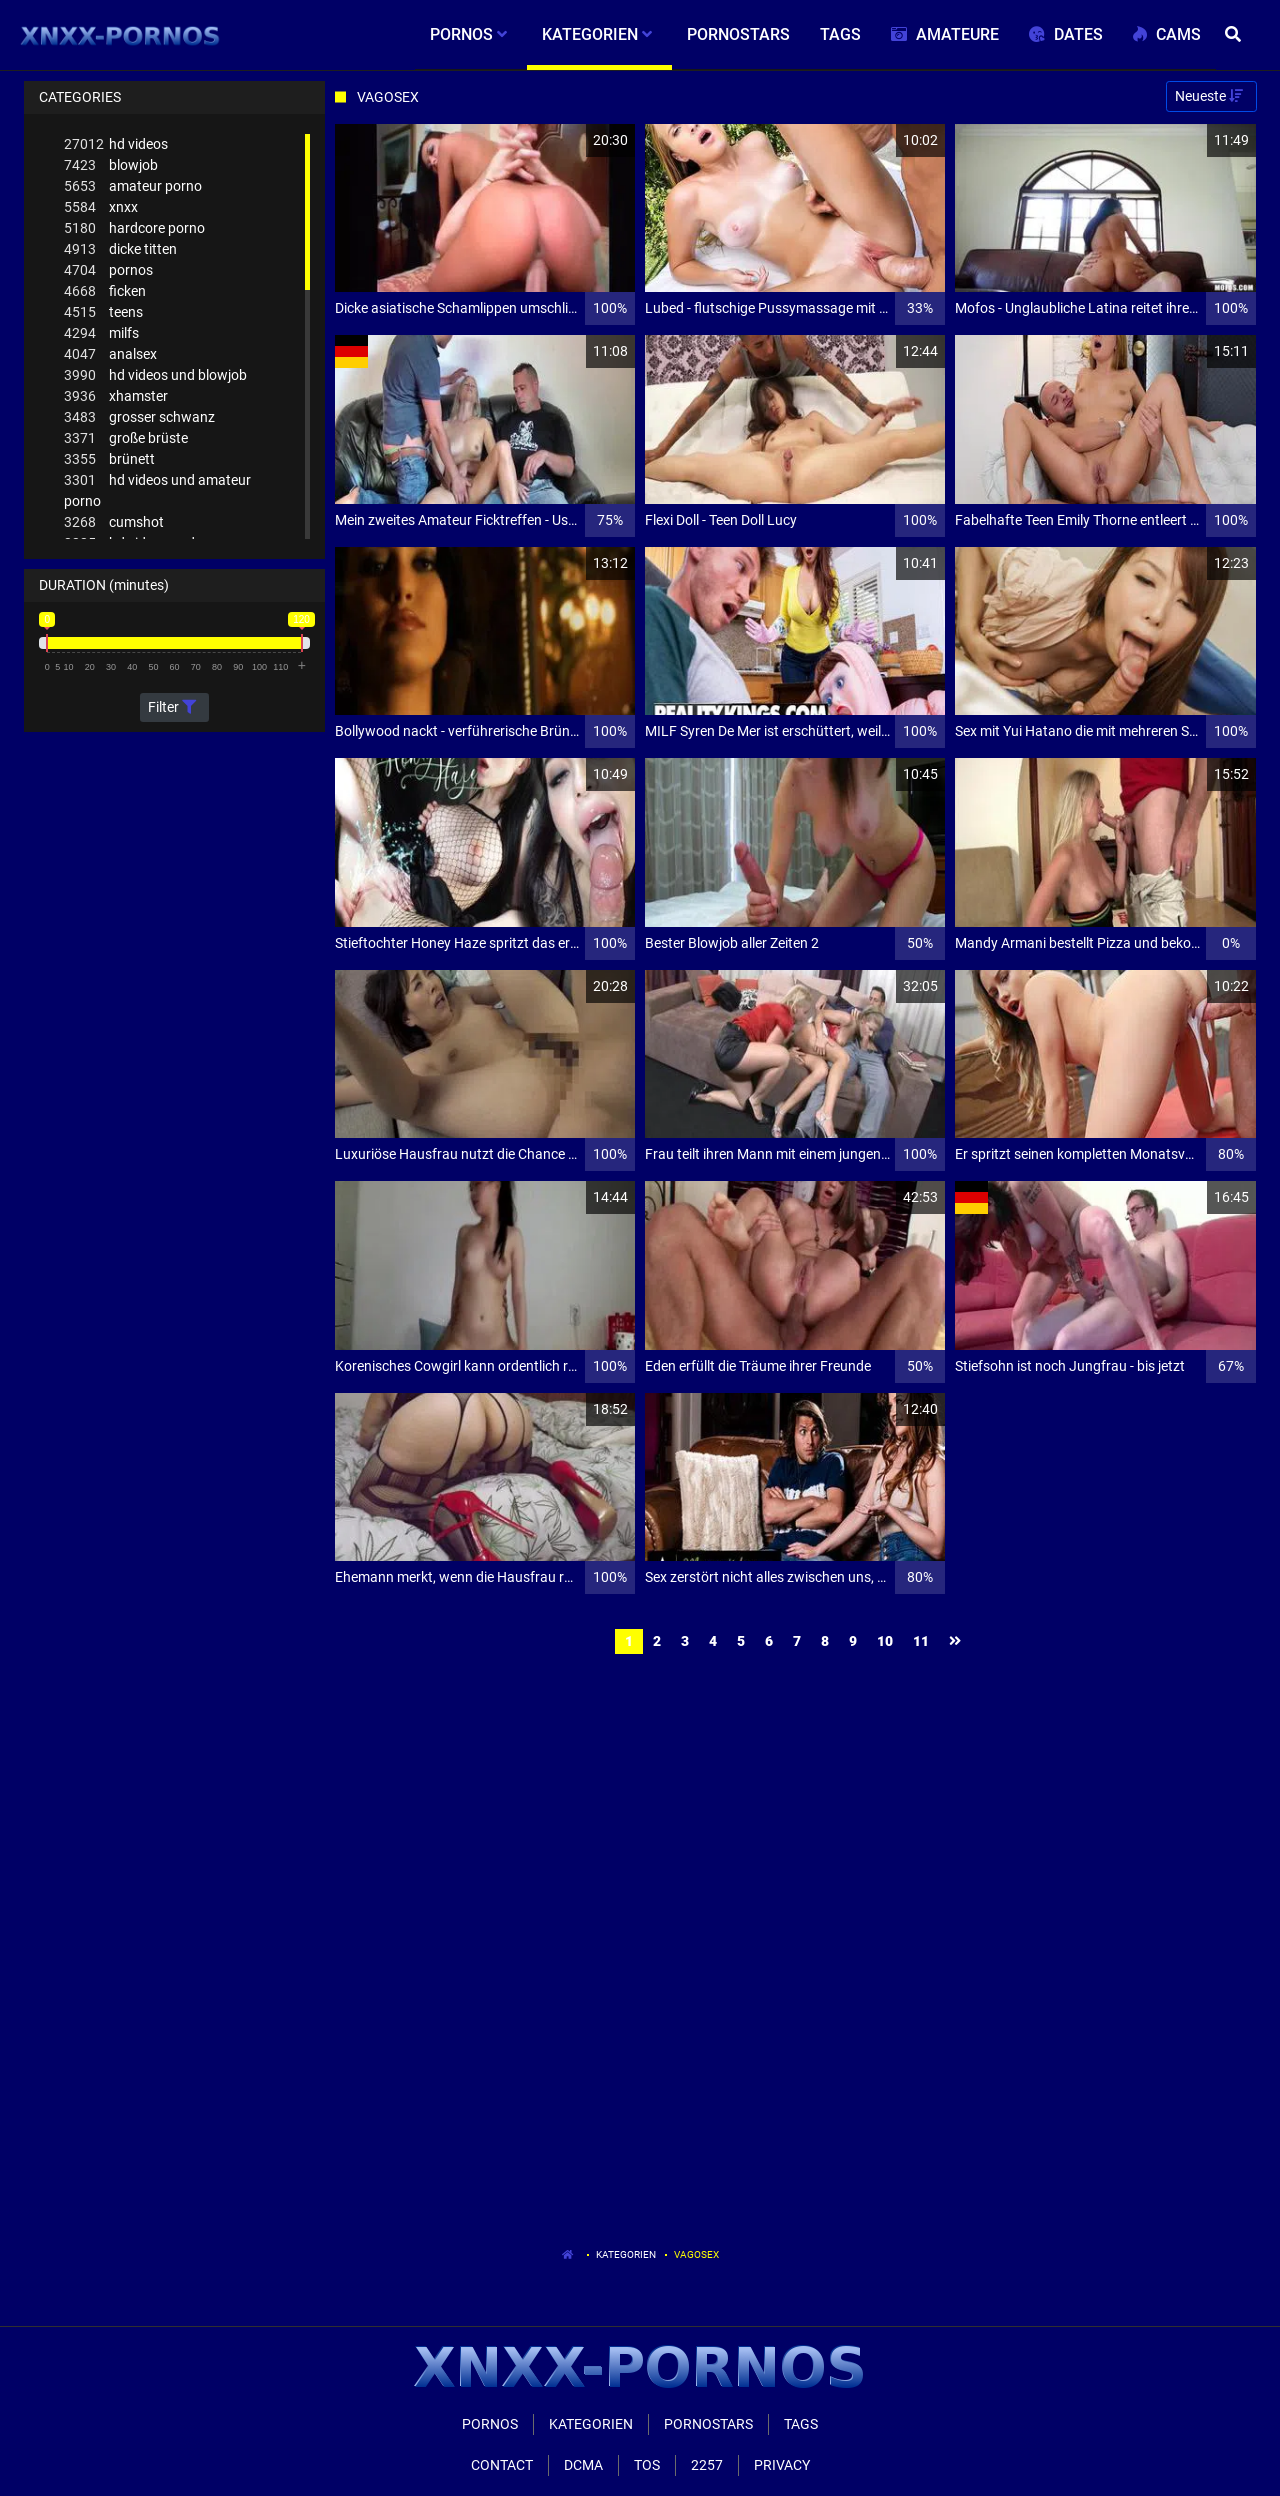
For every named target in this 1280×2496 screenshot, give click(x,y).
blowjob (111, 165)
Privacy (782, 2465)
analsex (110, 354)
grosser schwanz (139, 417)
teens (103, 312)
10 (885, 1641)
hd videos (116, 144)
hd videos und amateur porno (157, 489)
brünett (109, 459)
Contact (502, 2465)
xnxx (101, 207)
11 (921, 1641)
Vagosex (696, 2254)
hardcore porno (134, 228)
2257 (707, 2465)
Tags (801, 2424)
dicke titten (120, 249)
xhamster (116, 396)
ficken (105, 291)
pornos (108, 270)
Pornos (490, 2424)
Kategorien (626, 2254)
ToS (647, 2465)
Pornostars (708, 2424)
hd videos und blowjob (155, 375)
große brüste (126, 438)
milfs (101, 333)
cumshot (114, 522)
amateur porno (133, 186)
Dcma (583, 2465)
